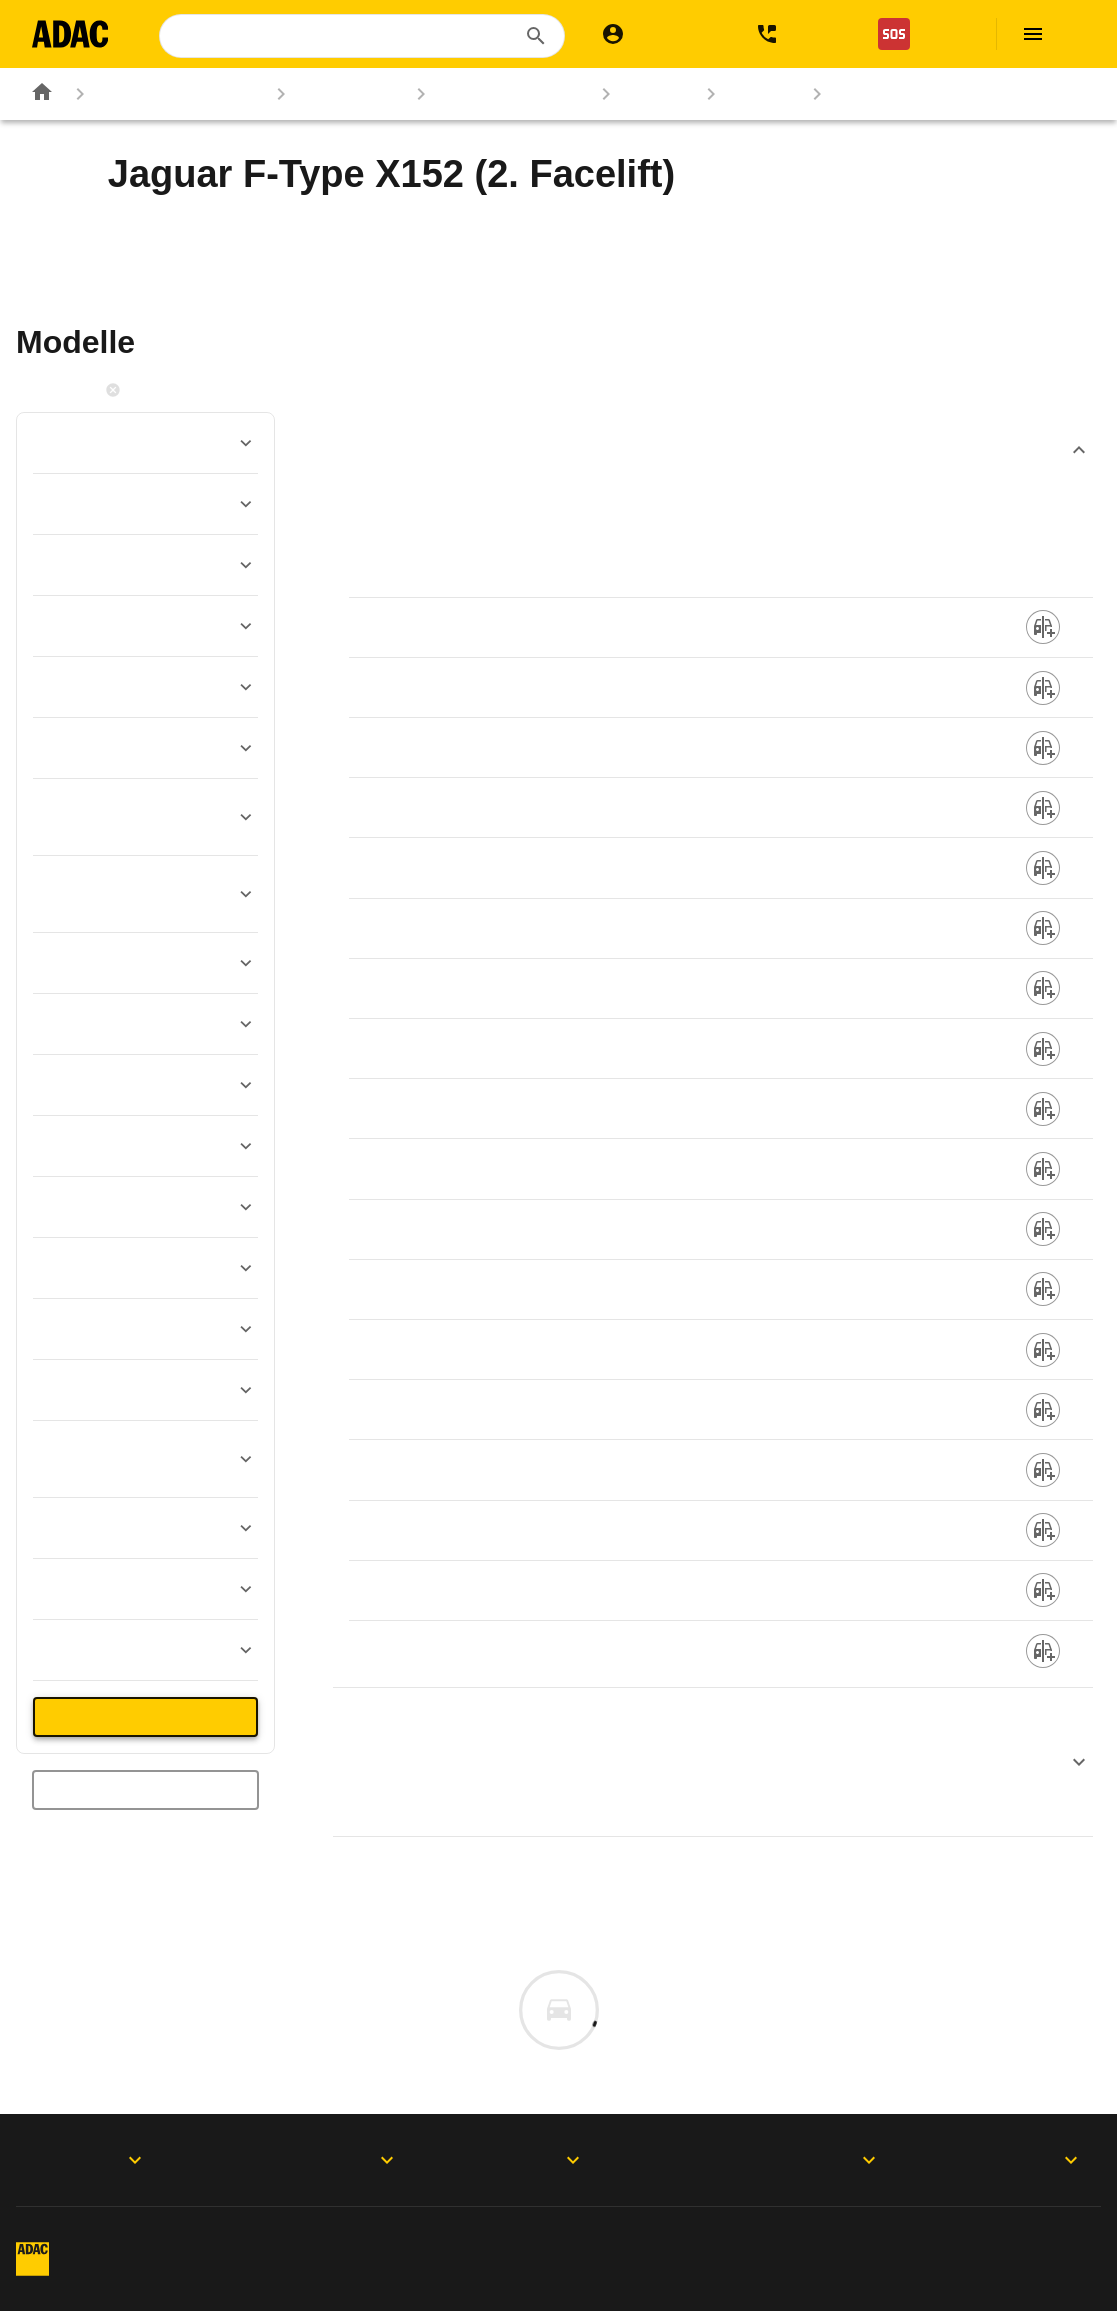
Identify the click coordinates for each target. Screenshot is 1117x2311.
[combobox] (364, 36)
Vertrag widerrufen (219, 2276)
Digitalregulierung (958, 2240)
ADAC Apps (90, 2160)
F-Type (744, 94)
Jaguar (638, 94)
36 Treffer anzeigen (145, 1717)
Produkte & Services (311, 2160)
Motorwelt (1020, 2160)
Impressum (193, 2240)
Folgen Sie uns (530, 2160)
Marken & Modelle (493, 94)
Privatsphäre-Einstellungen (672, 2240)
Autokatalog (331, 94)
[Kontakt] (798, 34)
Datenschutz (405, 2240)
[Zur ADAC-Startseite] (72, 34)
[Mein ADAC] (658, 34)
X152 (843, 94)
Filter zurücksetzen (182, 389)
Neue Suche (146, 1790)
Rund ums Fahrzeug (160, 94)
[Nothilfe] (925, 34)
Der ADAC (770, 2160)
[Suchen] (536, 36)
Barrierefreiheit (1032, 2276)
